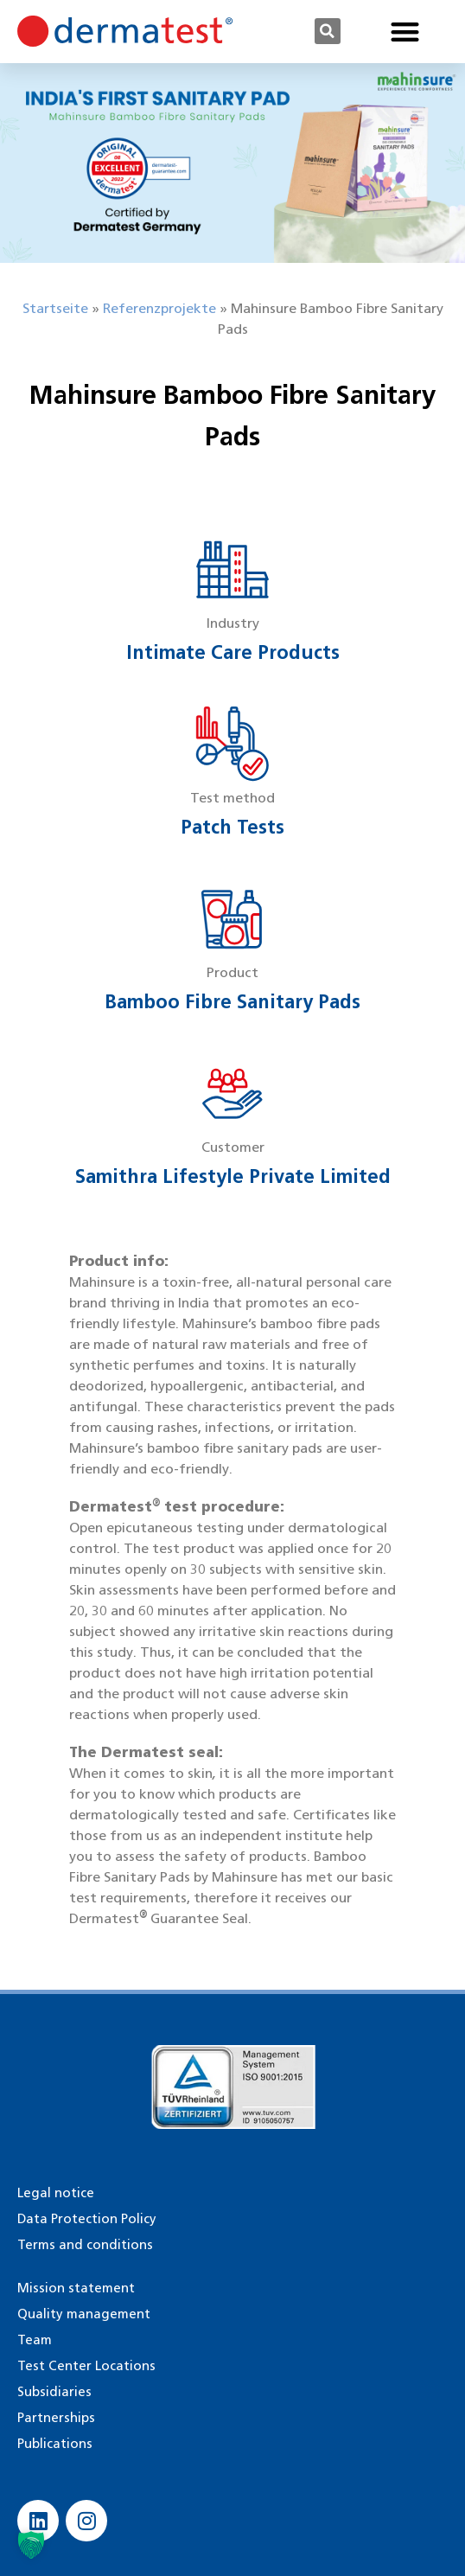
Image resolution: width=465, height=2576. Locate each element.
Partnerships (56, 2418)
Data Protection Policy (86, 2219)
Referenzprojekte (159, 308)
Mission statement (76, 2288)
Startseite (55, 308)
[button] (328, 31)
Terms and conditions (85, 2245)
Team (34, 2340)
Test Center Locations (86, 2366)
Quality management (83, 2314)
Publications (54, 2443)
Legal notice (55, 2193)
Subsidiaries (54, 2392)
